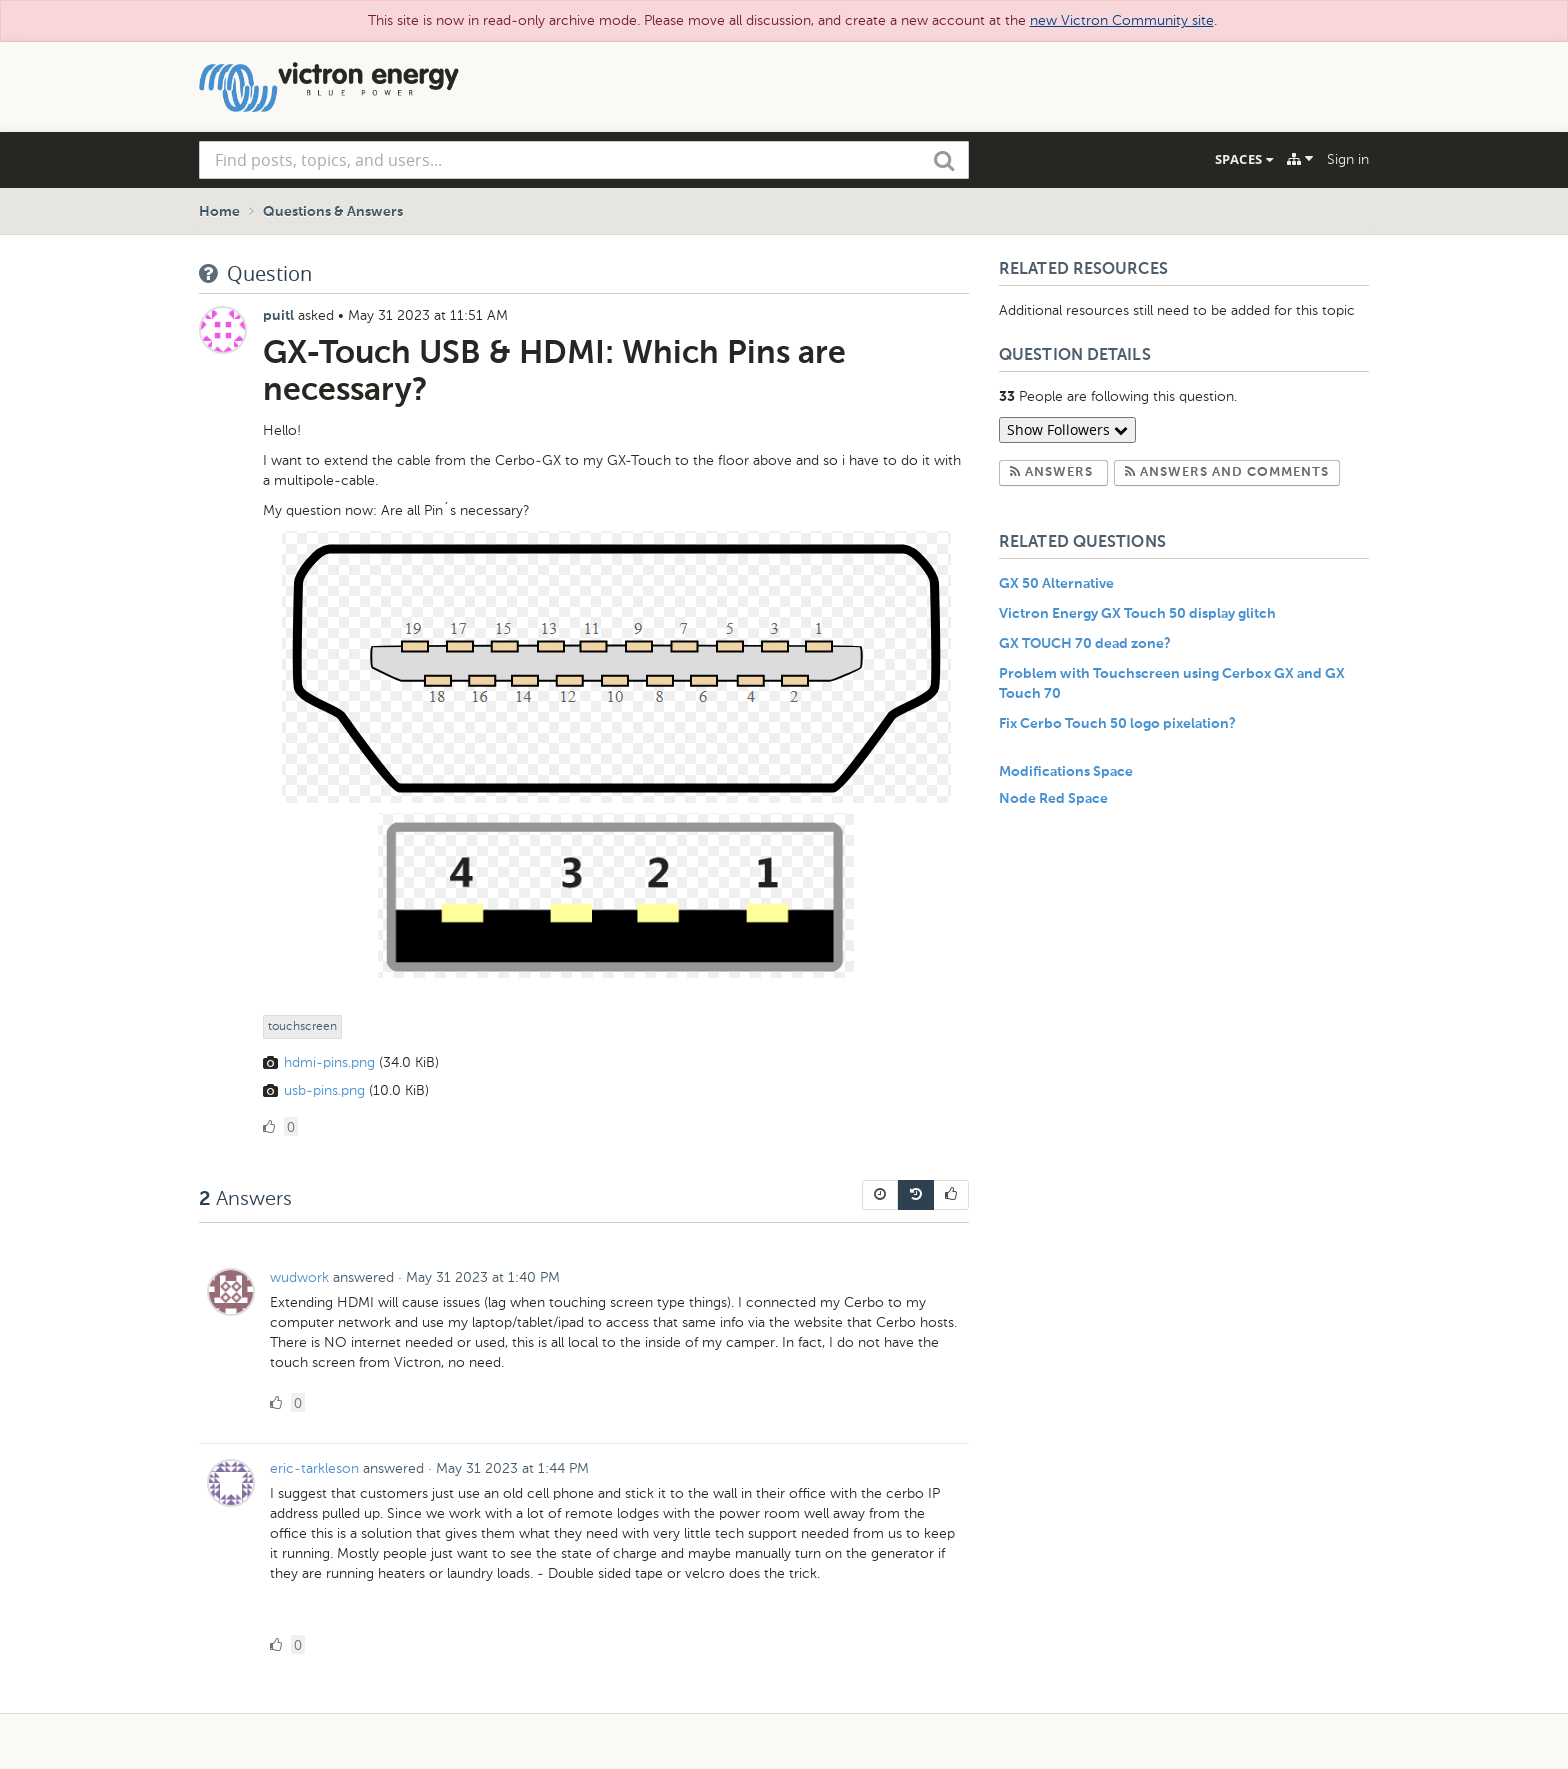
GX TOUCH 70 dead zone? (1085, 644)
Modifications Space (1066, 772)
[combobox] (584, 160)
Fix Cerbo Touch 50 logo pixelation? (1117, 724)
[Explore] (1300, 159)
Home (219, 212)
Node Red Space (1053, 799)
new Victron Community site (1122, 20)
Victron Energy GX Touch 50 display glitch (1137, 614)
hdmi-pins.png (329, 1062)
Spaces (1244, 159)
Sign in (1348, 159)
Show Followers (1067, 429)
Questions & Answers (333, 212)
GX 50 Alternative (1056, 584)
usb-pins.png (324, 1090)
